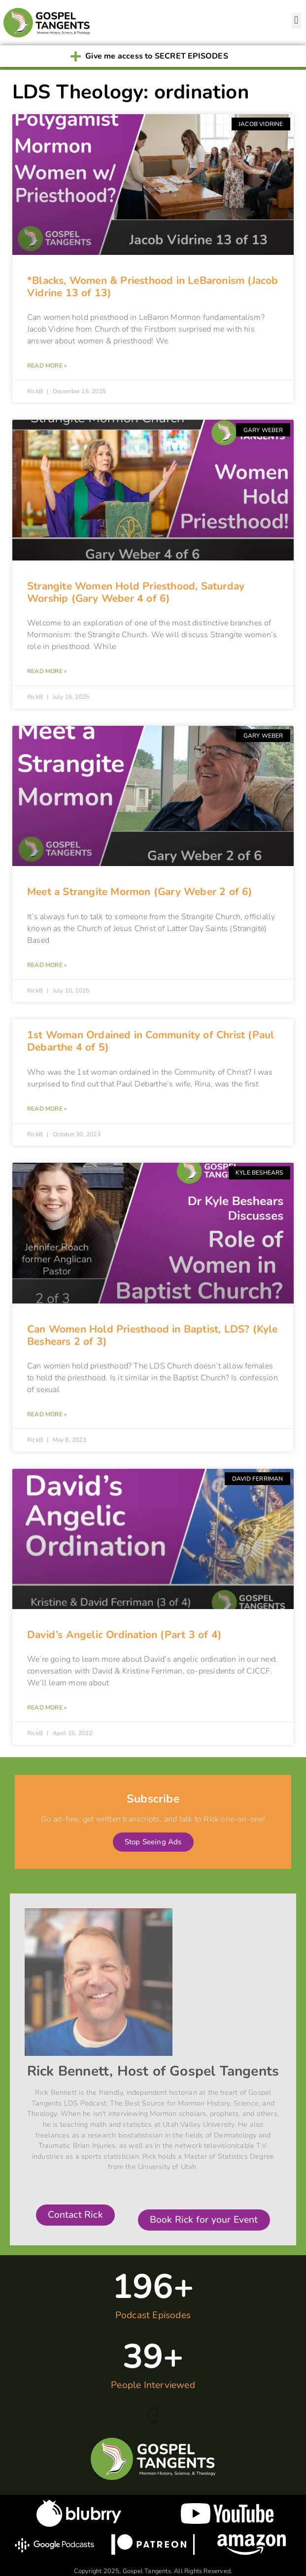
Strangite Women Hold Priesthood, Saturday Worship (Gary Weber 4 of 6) (135, 592)
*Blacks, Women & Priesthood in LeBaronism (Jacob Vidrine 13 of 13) (152, 287)
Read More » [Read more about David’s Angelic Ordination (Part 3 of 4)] (47, 1707)
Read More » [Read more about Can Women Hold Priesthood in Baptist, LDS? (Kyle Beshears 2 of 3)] (47, 1414)
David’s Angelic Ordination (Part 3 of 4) (124, 1635)
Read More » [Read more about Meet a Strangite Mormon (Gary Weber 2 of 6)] (47, 965)
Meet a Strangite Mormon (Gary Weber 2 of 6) (140, 892)
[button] (296, 20)
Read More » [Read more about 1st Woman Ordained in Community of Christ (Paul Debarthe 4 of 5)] (47, 1109)
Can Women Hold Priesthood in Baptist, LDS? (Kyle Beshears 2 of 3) (152, 1335)
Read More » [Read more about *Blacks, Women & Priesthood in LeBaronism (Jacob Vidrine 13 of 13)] (47, 366)
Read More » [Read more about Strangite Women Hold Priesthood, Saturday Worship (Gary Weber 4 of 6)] (47, 671)
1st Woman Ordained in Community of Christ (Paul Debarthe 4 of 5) (150, 1041)
